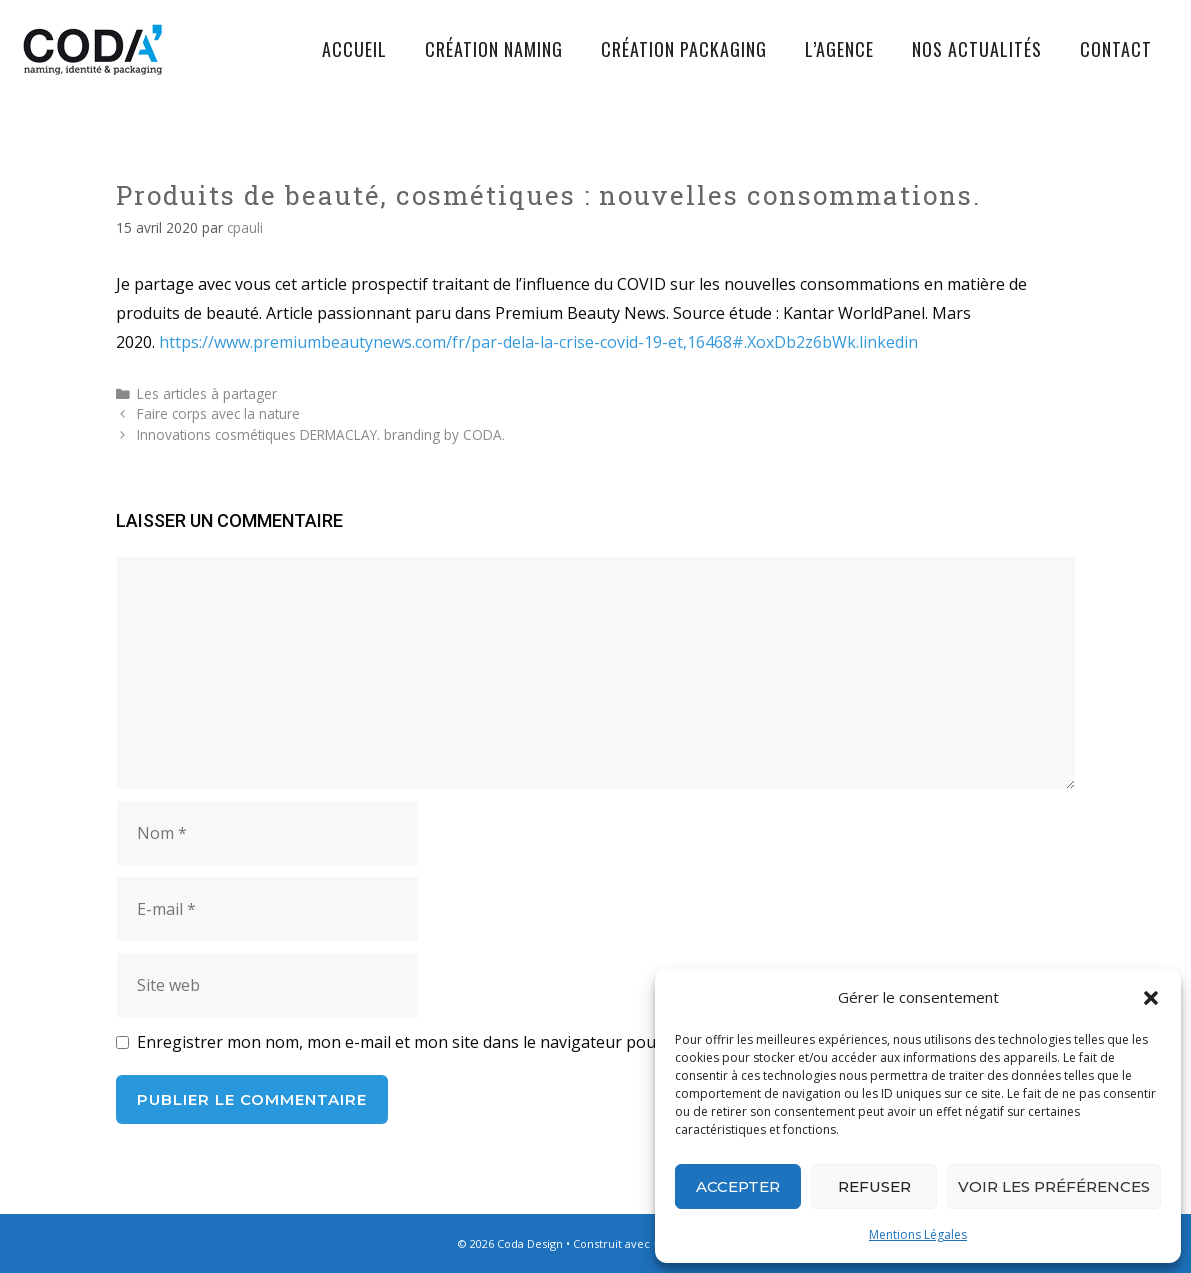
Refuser (874, 1186)
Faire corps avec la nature (218, 413)
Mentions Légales (918, 1234)
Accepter (738, 1186)
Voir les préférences (1054, 1186)
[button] (1151, 998)
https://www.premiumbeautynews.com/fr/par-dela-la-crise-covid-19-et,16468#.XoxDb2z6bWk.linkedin (538, 342)
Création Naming (494, 49)
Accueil (354, 49)
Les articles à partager (207, 393)
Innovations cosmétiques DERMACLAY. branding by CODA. (321, 434)
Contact (1116, 49)
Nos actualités (977, 49)
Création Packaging (684, 49)
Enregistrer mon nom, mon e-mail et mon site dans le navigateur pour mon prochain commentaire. (507, 1042)
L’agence (839, 49)
